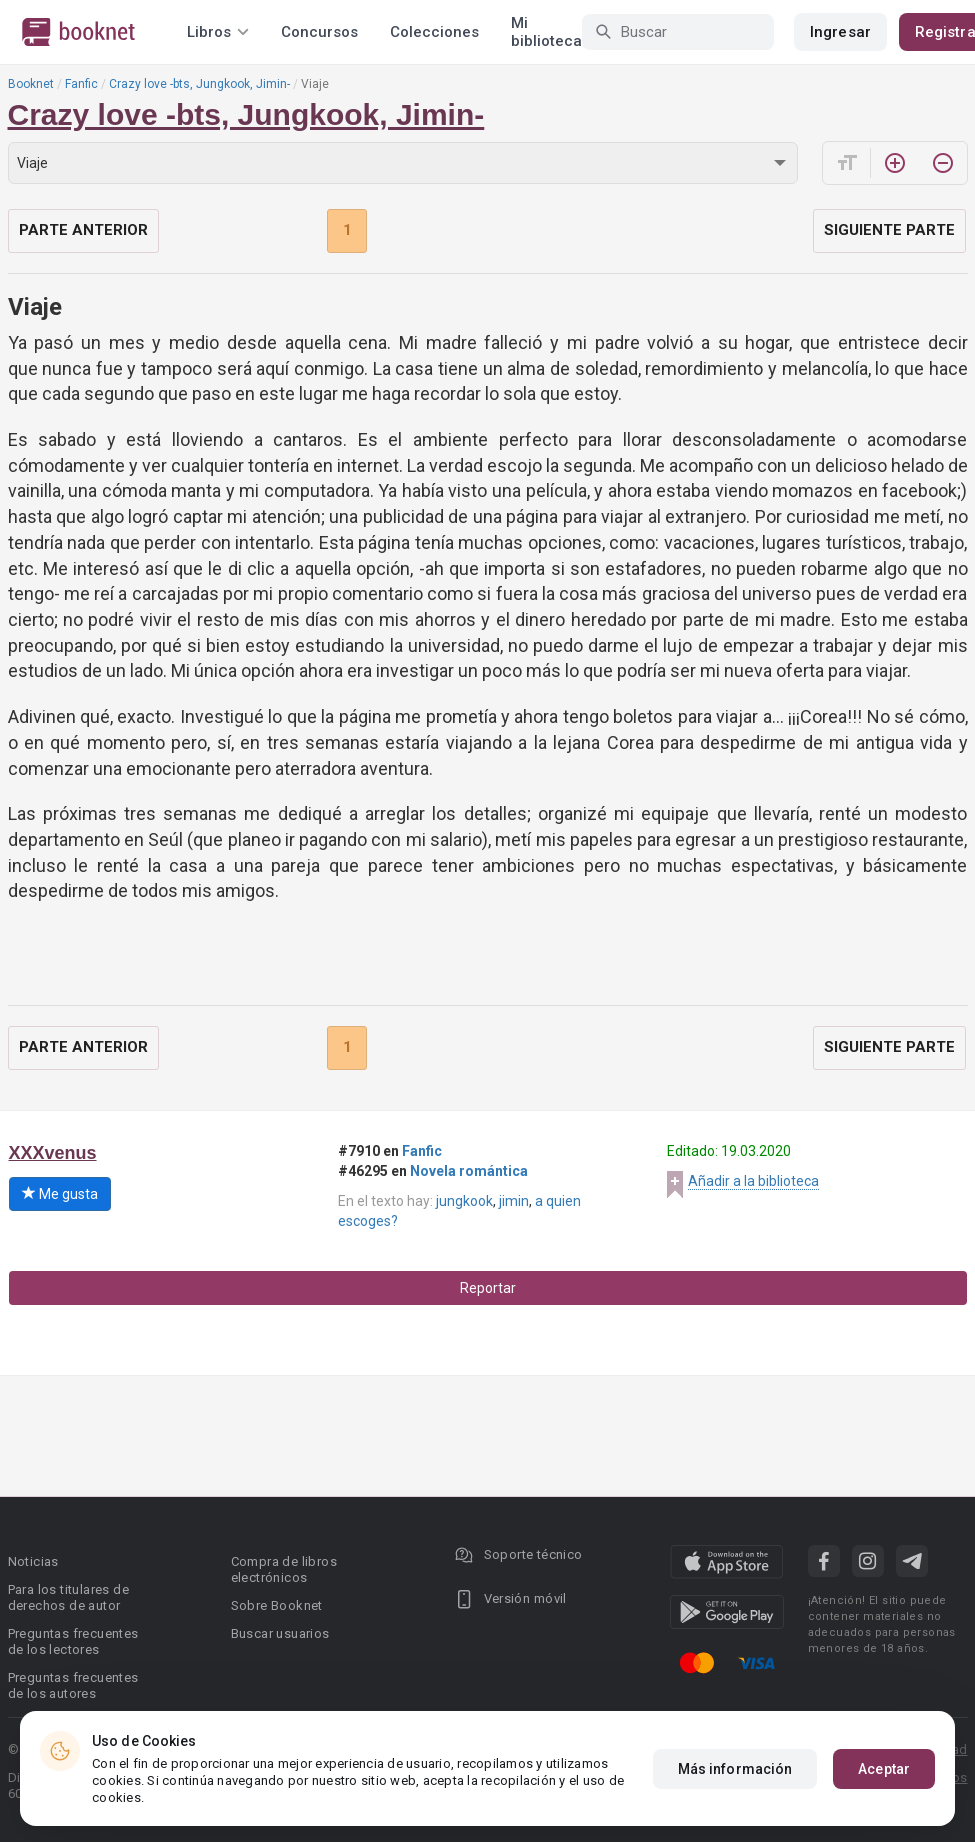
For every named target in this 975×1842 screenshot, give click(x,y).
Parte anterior (83, 230)
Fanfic (81, 84)
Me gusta (60, 1194)
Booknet (31, 84)
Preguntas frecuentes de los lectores (73, 1641)
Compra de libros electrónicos (284, 1569)
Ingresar (840, 32)
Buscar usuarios (280, 1633)
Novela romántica (469, 1171)
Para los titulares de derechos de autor (68, 1597)
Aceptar (884, 1769)
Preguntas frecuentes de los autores (73, 1685)
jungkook (464, 1201)
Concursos (319, 32)
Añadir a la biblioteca (753, 1181)
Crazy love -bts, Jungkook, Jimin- (199, 84)
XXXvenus (53, 1153)
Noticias (33, 1561)
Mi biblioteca (546, 32)
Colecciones (434, 32)
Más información (735, 1769)
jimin (514, 1201)
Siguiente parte (889, 230)
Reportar (488, 1288)
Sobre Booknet (277, 1605)
